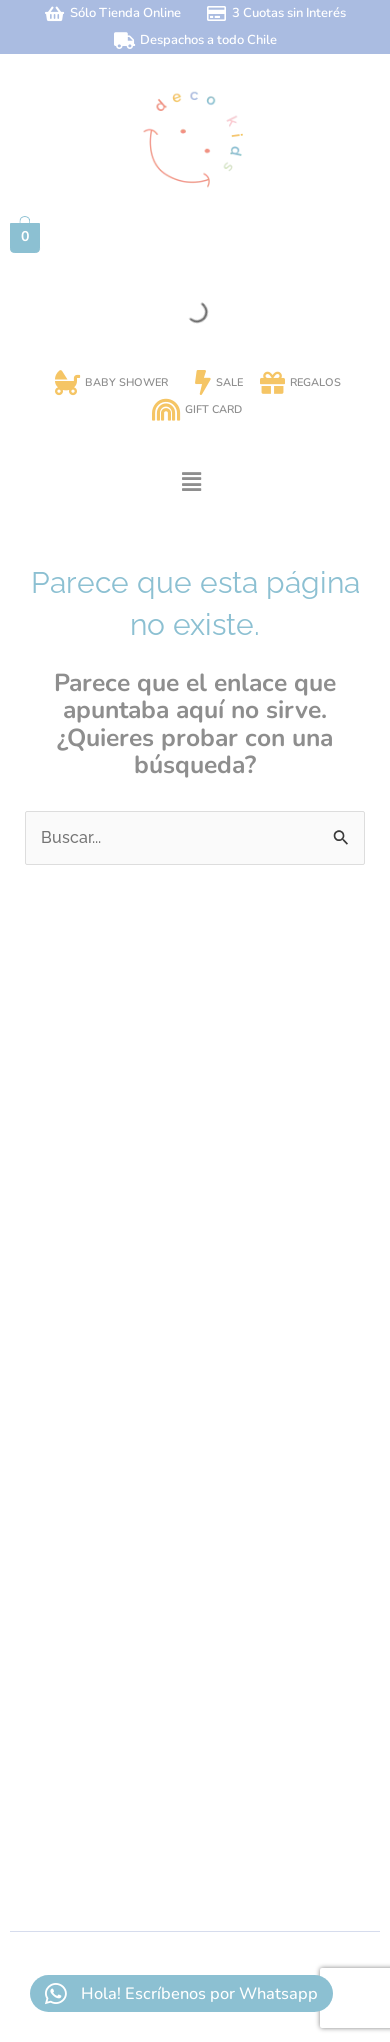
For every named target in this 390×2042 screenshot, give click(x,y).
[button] (191, 482)
